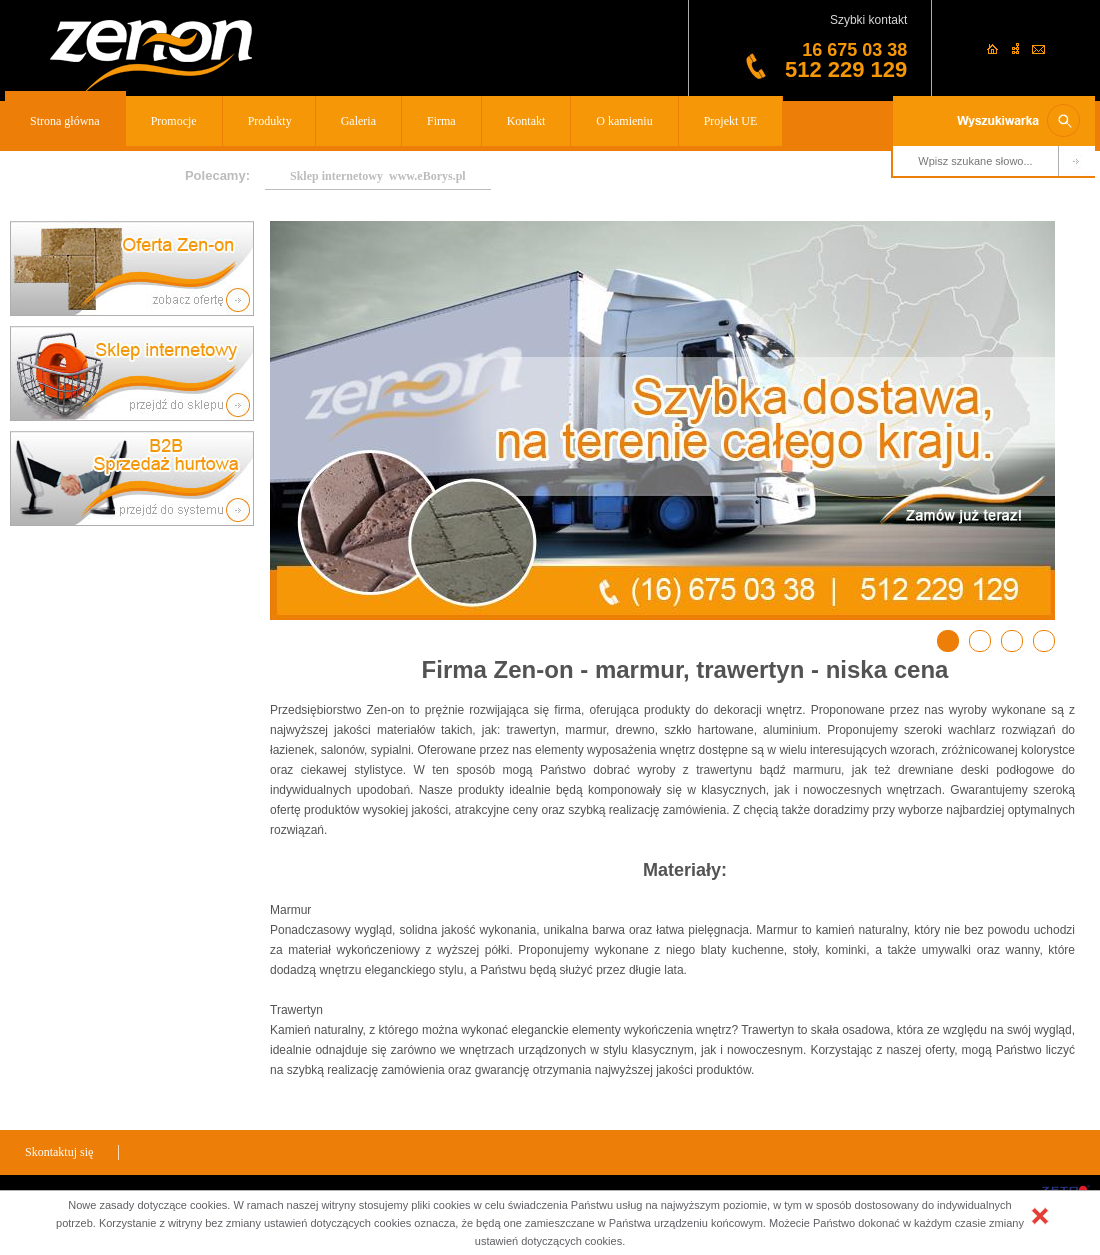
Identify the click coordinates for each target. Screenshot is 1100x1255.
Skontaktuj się (59, 1152)
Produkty (270, 121)
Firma (441, 121)
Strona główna (65, 121)
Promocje (174, 121)
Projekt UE (731, 121)
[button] (1040, 1216)
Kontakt (526, 121)
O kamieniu (624, 121)
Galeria (358, 121)
